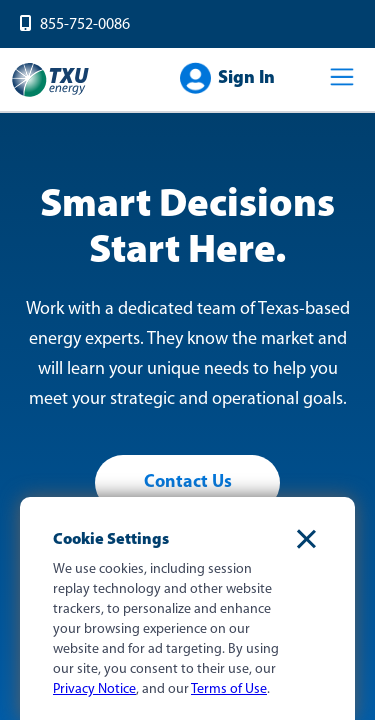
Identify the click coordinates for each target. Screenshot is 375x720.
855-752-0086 (85, 25)
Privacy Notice (94, 689)
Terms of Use (229, 689)
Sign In (246, 78)
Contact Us (188, 482)
